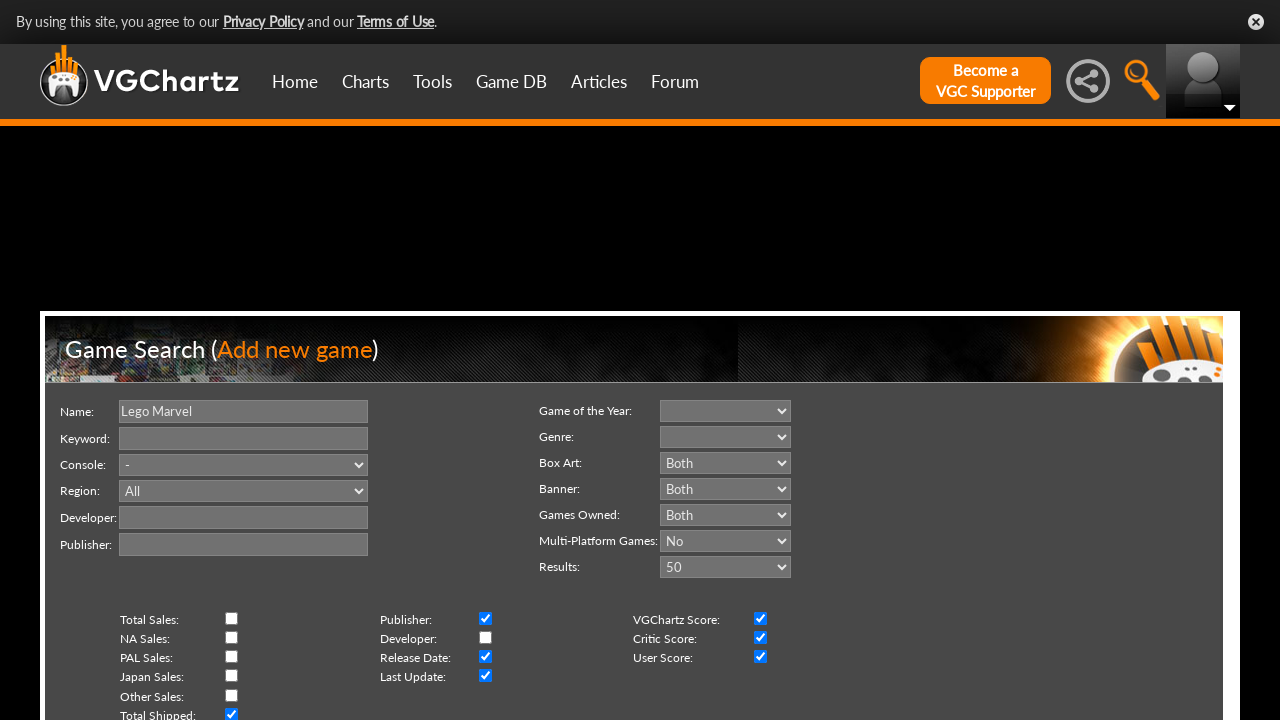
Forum (675, 81)
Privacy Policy (263, 21)
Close (1256, 22)
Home (295, 81)
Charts (365, 81)
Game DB (511, 81)
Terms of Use (395, 21)
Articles (599, 81)
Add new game (294, 443)
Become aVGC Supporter (985, 80)
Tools (432, 81)
